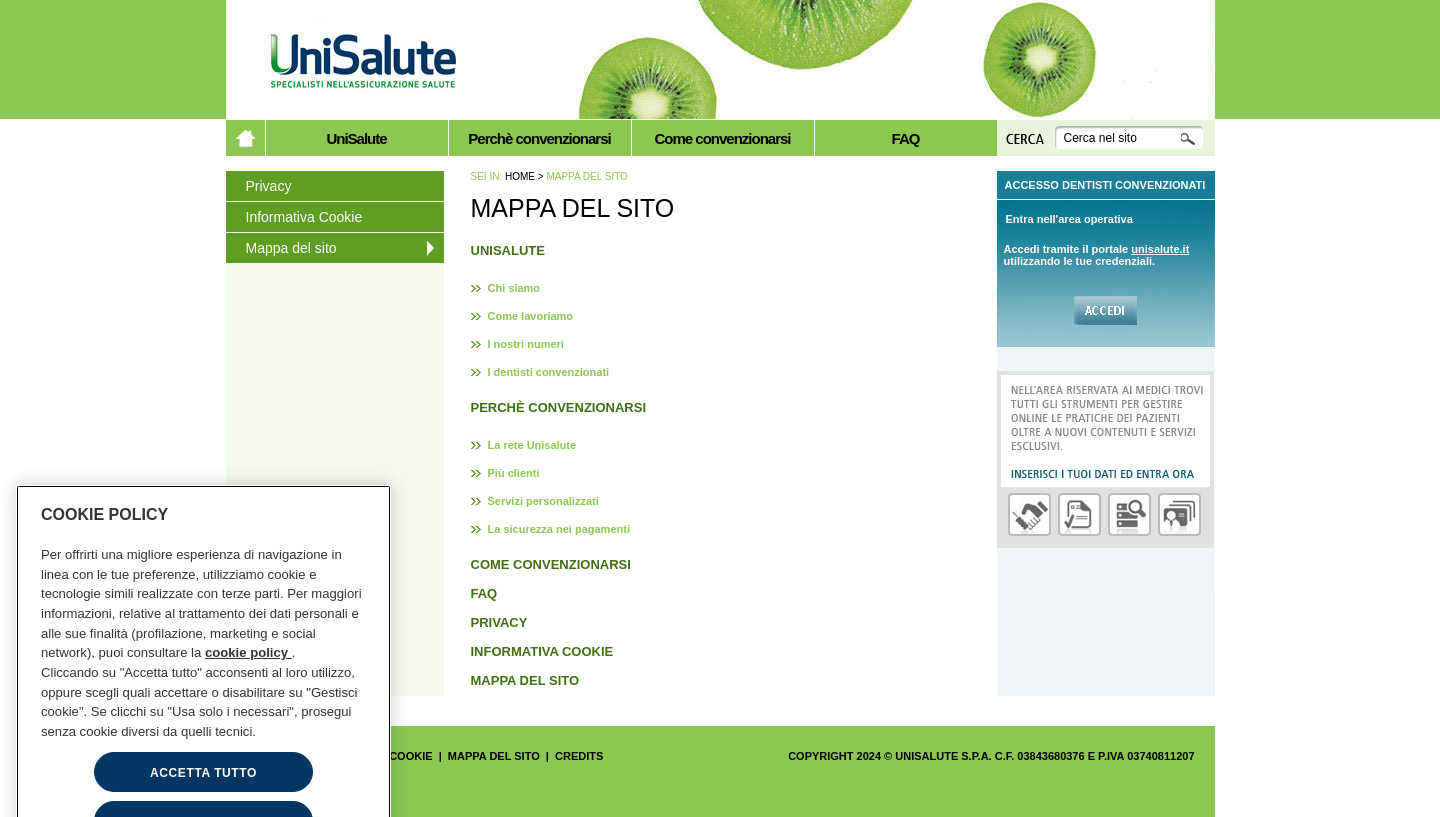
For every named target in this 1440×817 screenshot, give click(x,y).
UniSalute (356, 138)
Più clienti (514, 473)
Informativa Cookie (304, 217)
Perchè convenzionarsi (539, 138)
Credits (579, 756)
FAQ (906, 138)
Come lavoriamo (531, 316)
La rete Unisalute (532, 445)
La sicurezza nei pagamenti (559, 529)
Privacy (269, 186)
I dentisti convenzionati (549, 372)
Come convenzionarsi (722, 138)
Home (520, 176)
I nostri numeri (526, 344)
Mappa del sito (291, 248)
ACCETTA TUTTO (203, 792)
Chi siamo (514, 288)
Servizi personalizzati (543, 501)
